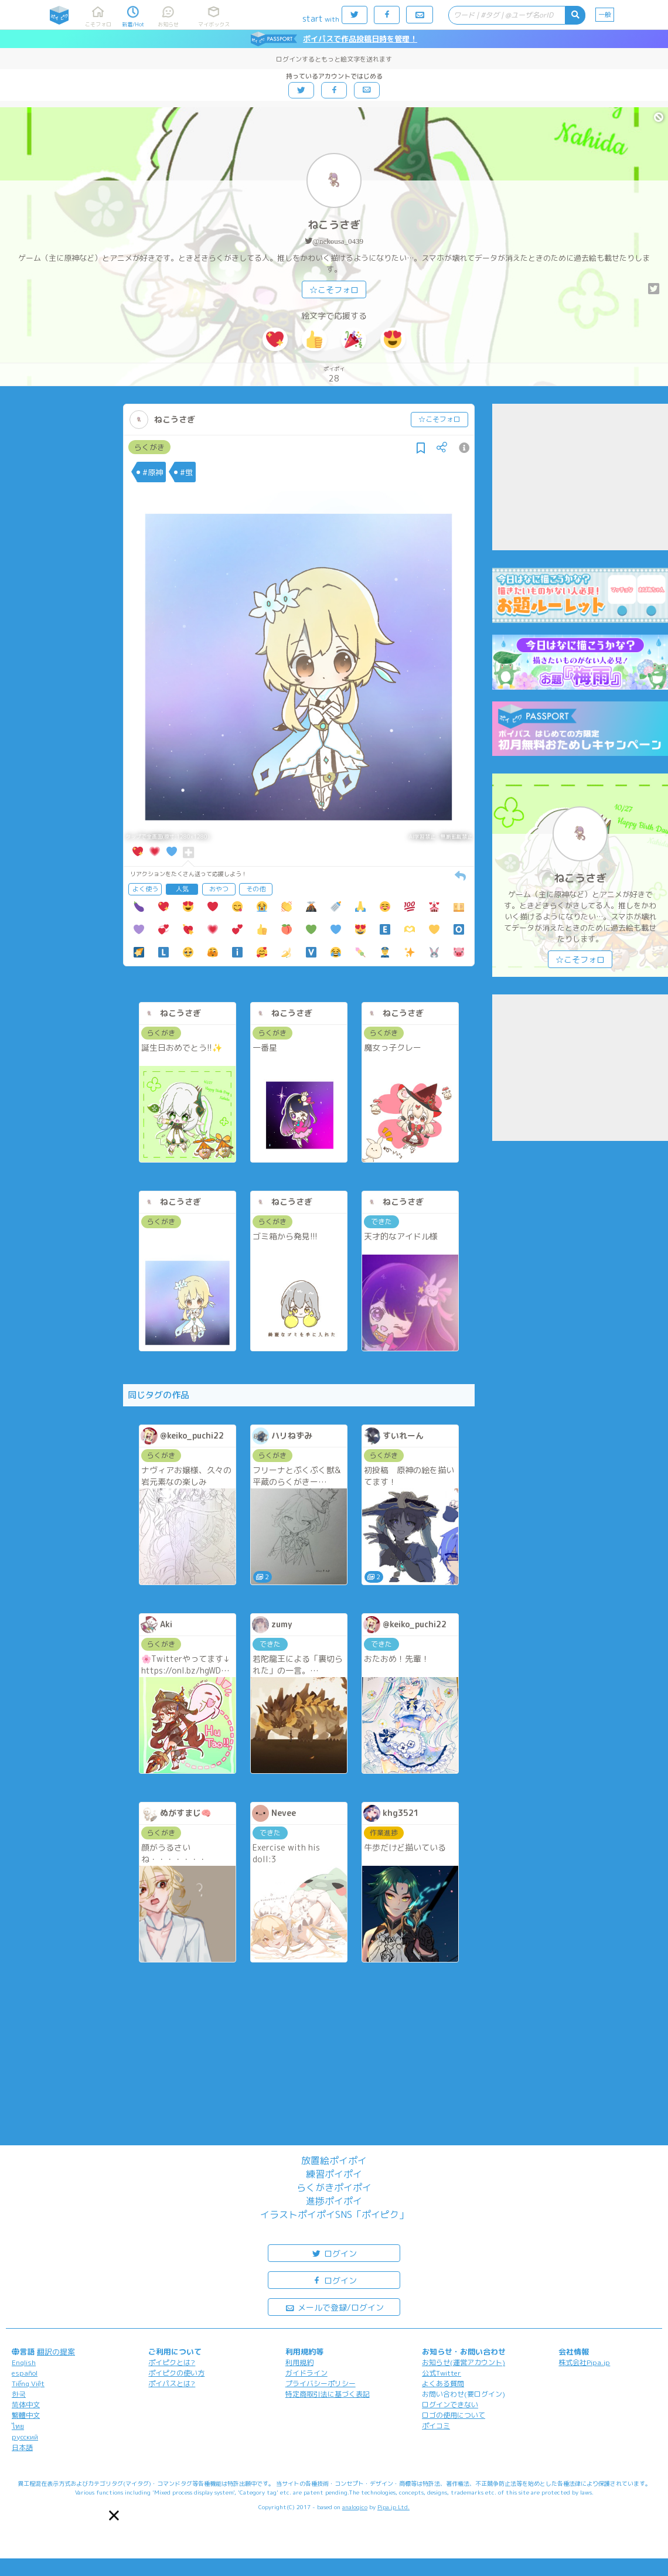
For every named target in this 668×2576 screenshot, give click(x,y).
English (24, 2362)
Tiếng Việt (28, 2383)
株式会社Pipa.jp (584, 2362)
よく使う (145, 889)
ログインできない (450, 2405)
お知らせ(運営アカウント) (463, 2362)
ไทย (18, 2426)
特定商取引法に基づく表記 (327, 2394)
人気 (182, 889)
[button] (114, 2515)
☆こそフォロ (334, 289)
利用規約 (299, 2362)
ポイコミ (436, 2426)
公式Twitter (441, 2373)
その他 (255, 889)
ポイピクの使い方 (176, 2373)
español (25, 2373)
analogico (354, 2507)
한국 (19, 2394)
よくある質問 (443, 2383)
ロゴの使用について (453, 2415)
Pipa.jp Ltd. (393, 2507)
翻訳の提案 (56, 2351)
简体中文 (26, 2405)
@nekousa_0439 (337, 241)
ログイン (334, 2253)
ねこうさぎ (334, 224)
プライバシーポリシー (320, 2383)
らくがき (149, 447)
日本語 (22, 2447)
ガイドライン (306, 2373)
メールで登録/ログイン (334, 2306)
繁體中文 (26, 2415)
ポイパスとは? (171, 2383)
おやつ (219, 889)
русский (25, 2437)
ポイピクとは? (171, 2362)
